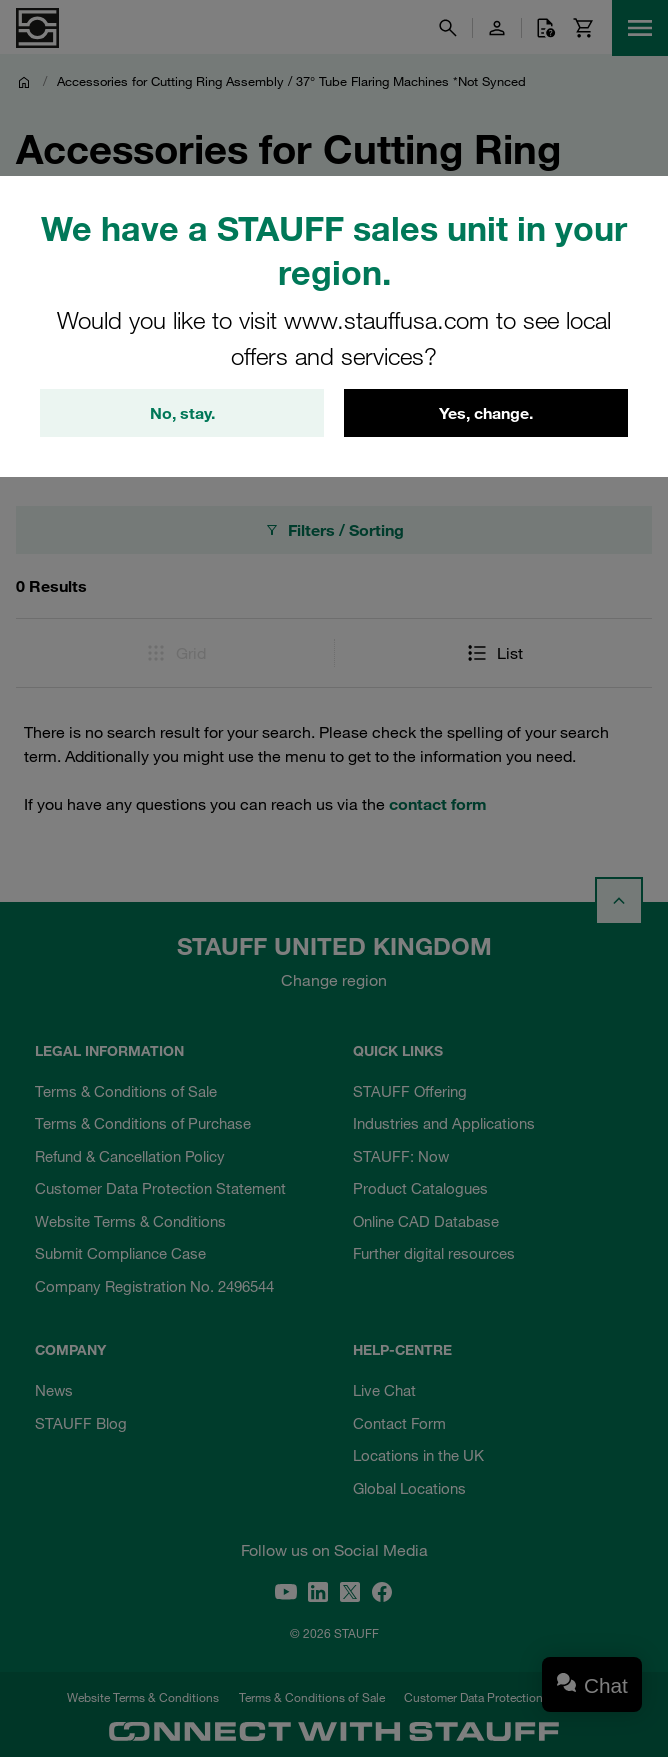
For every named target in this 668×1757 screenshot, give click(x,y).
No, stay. (182, 413)
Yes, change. (486, 413)
